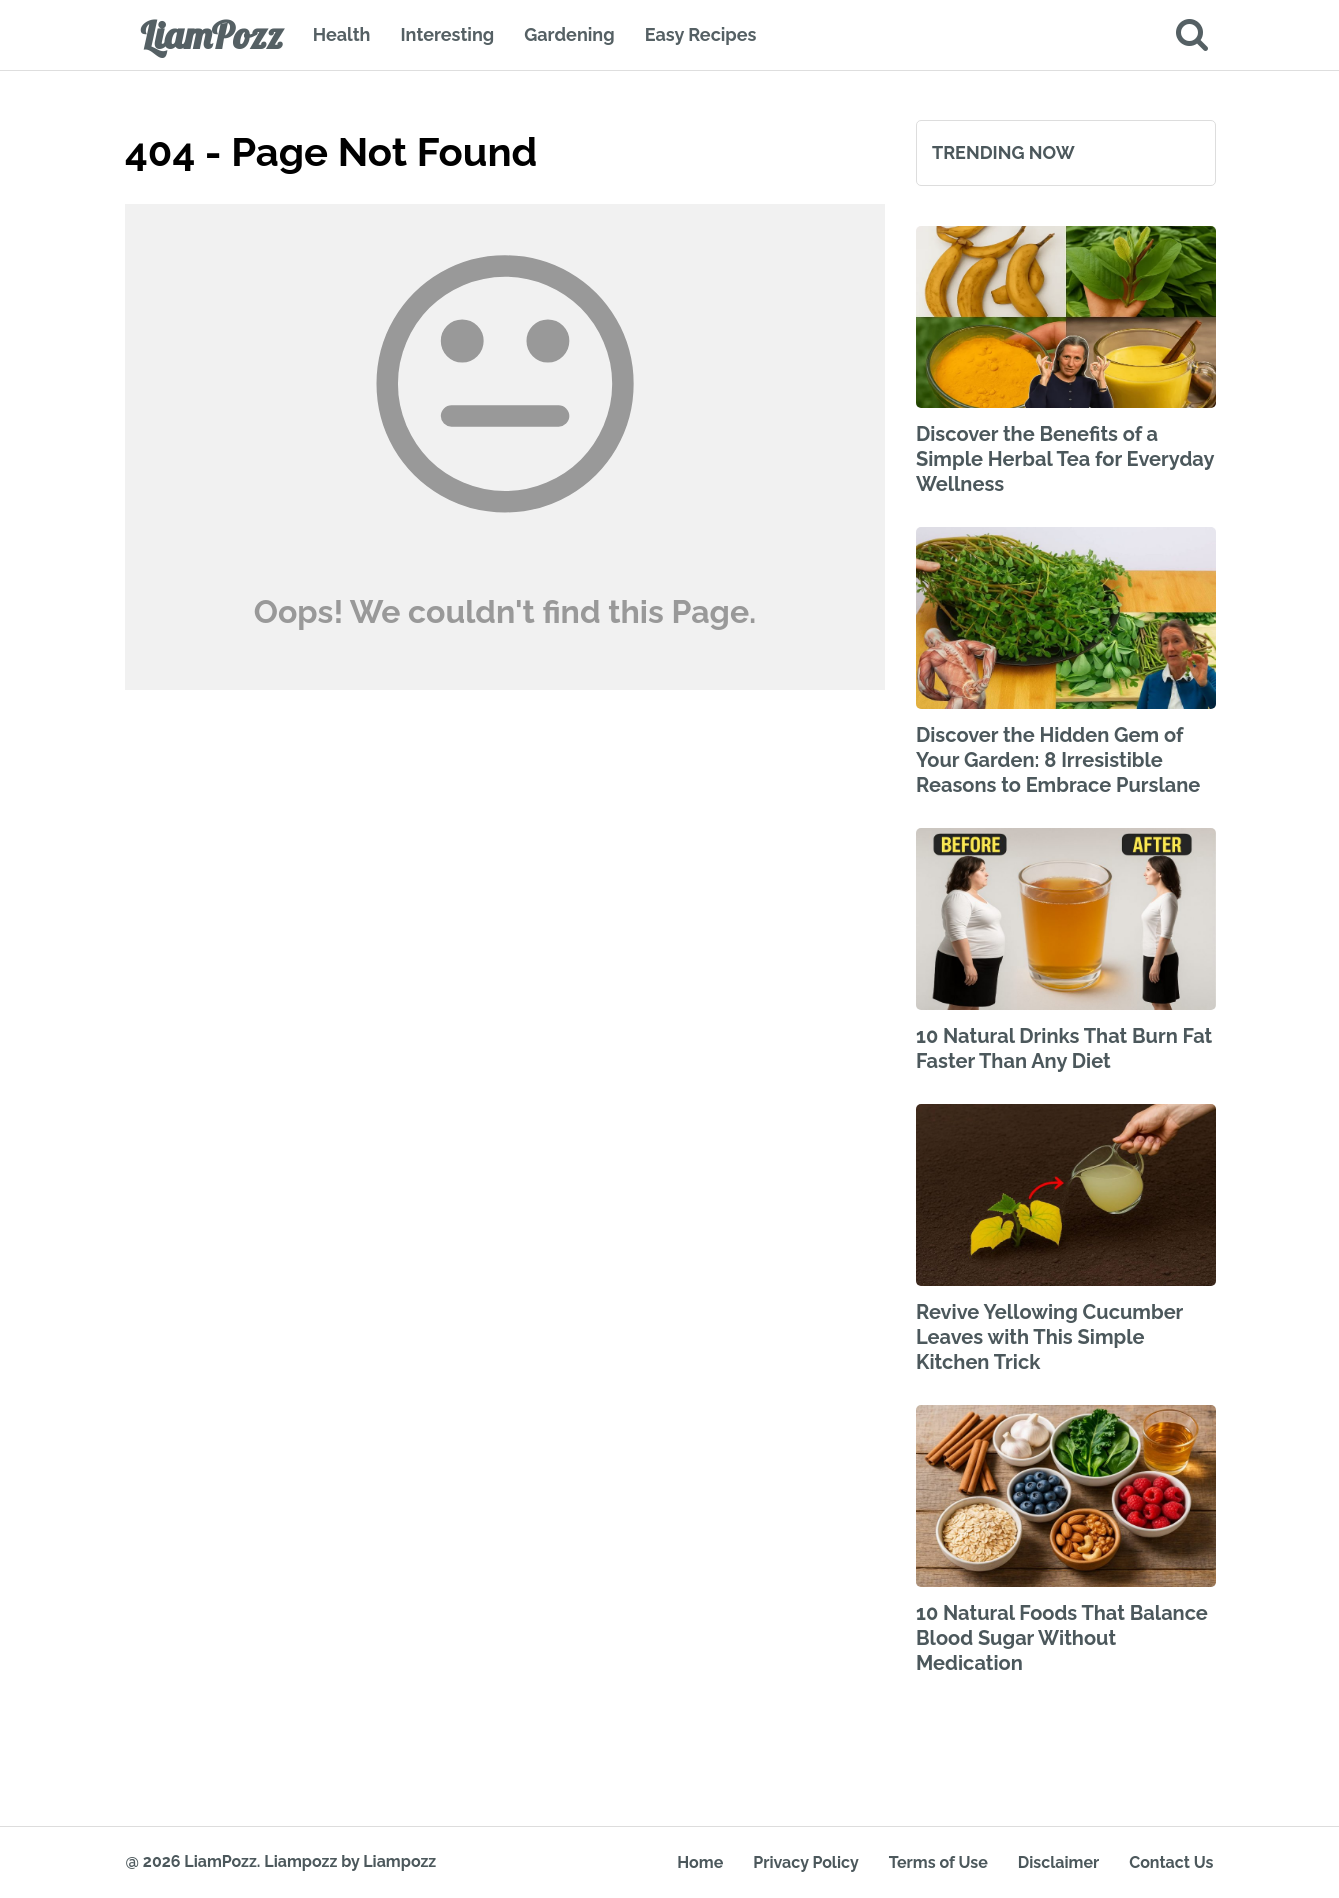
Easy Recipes (701, 34)
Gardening (569, 34)
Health (342, 34)
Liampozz (300, 1861)
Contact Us (1171, 1862)
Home (700, 1862)
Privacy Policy (805, 1862)
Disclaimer (1058, 1862)
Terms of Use (938, 1862)
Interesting (447, 34)
